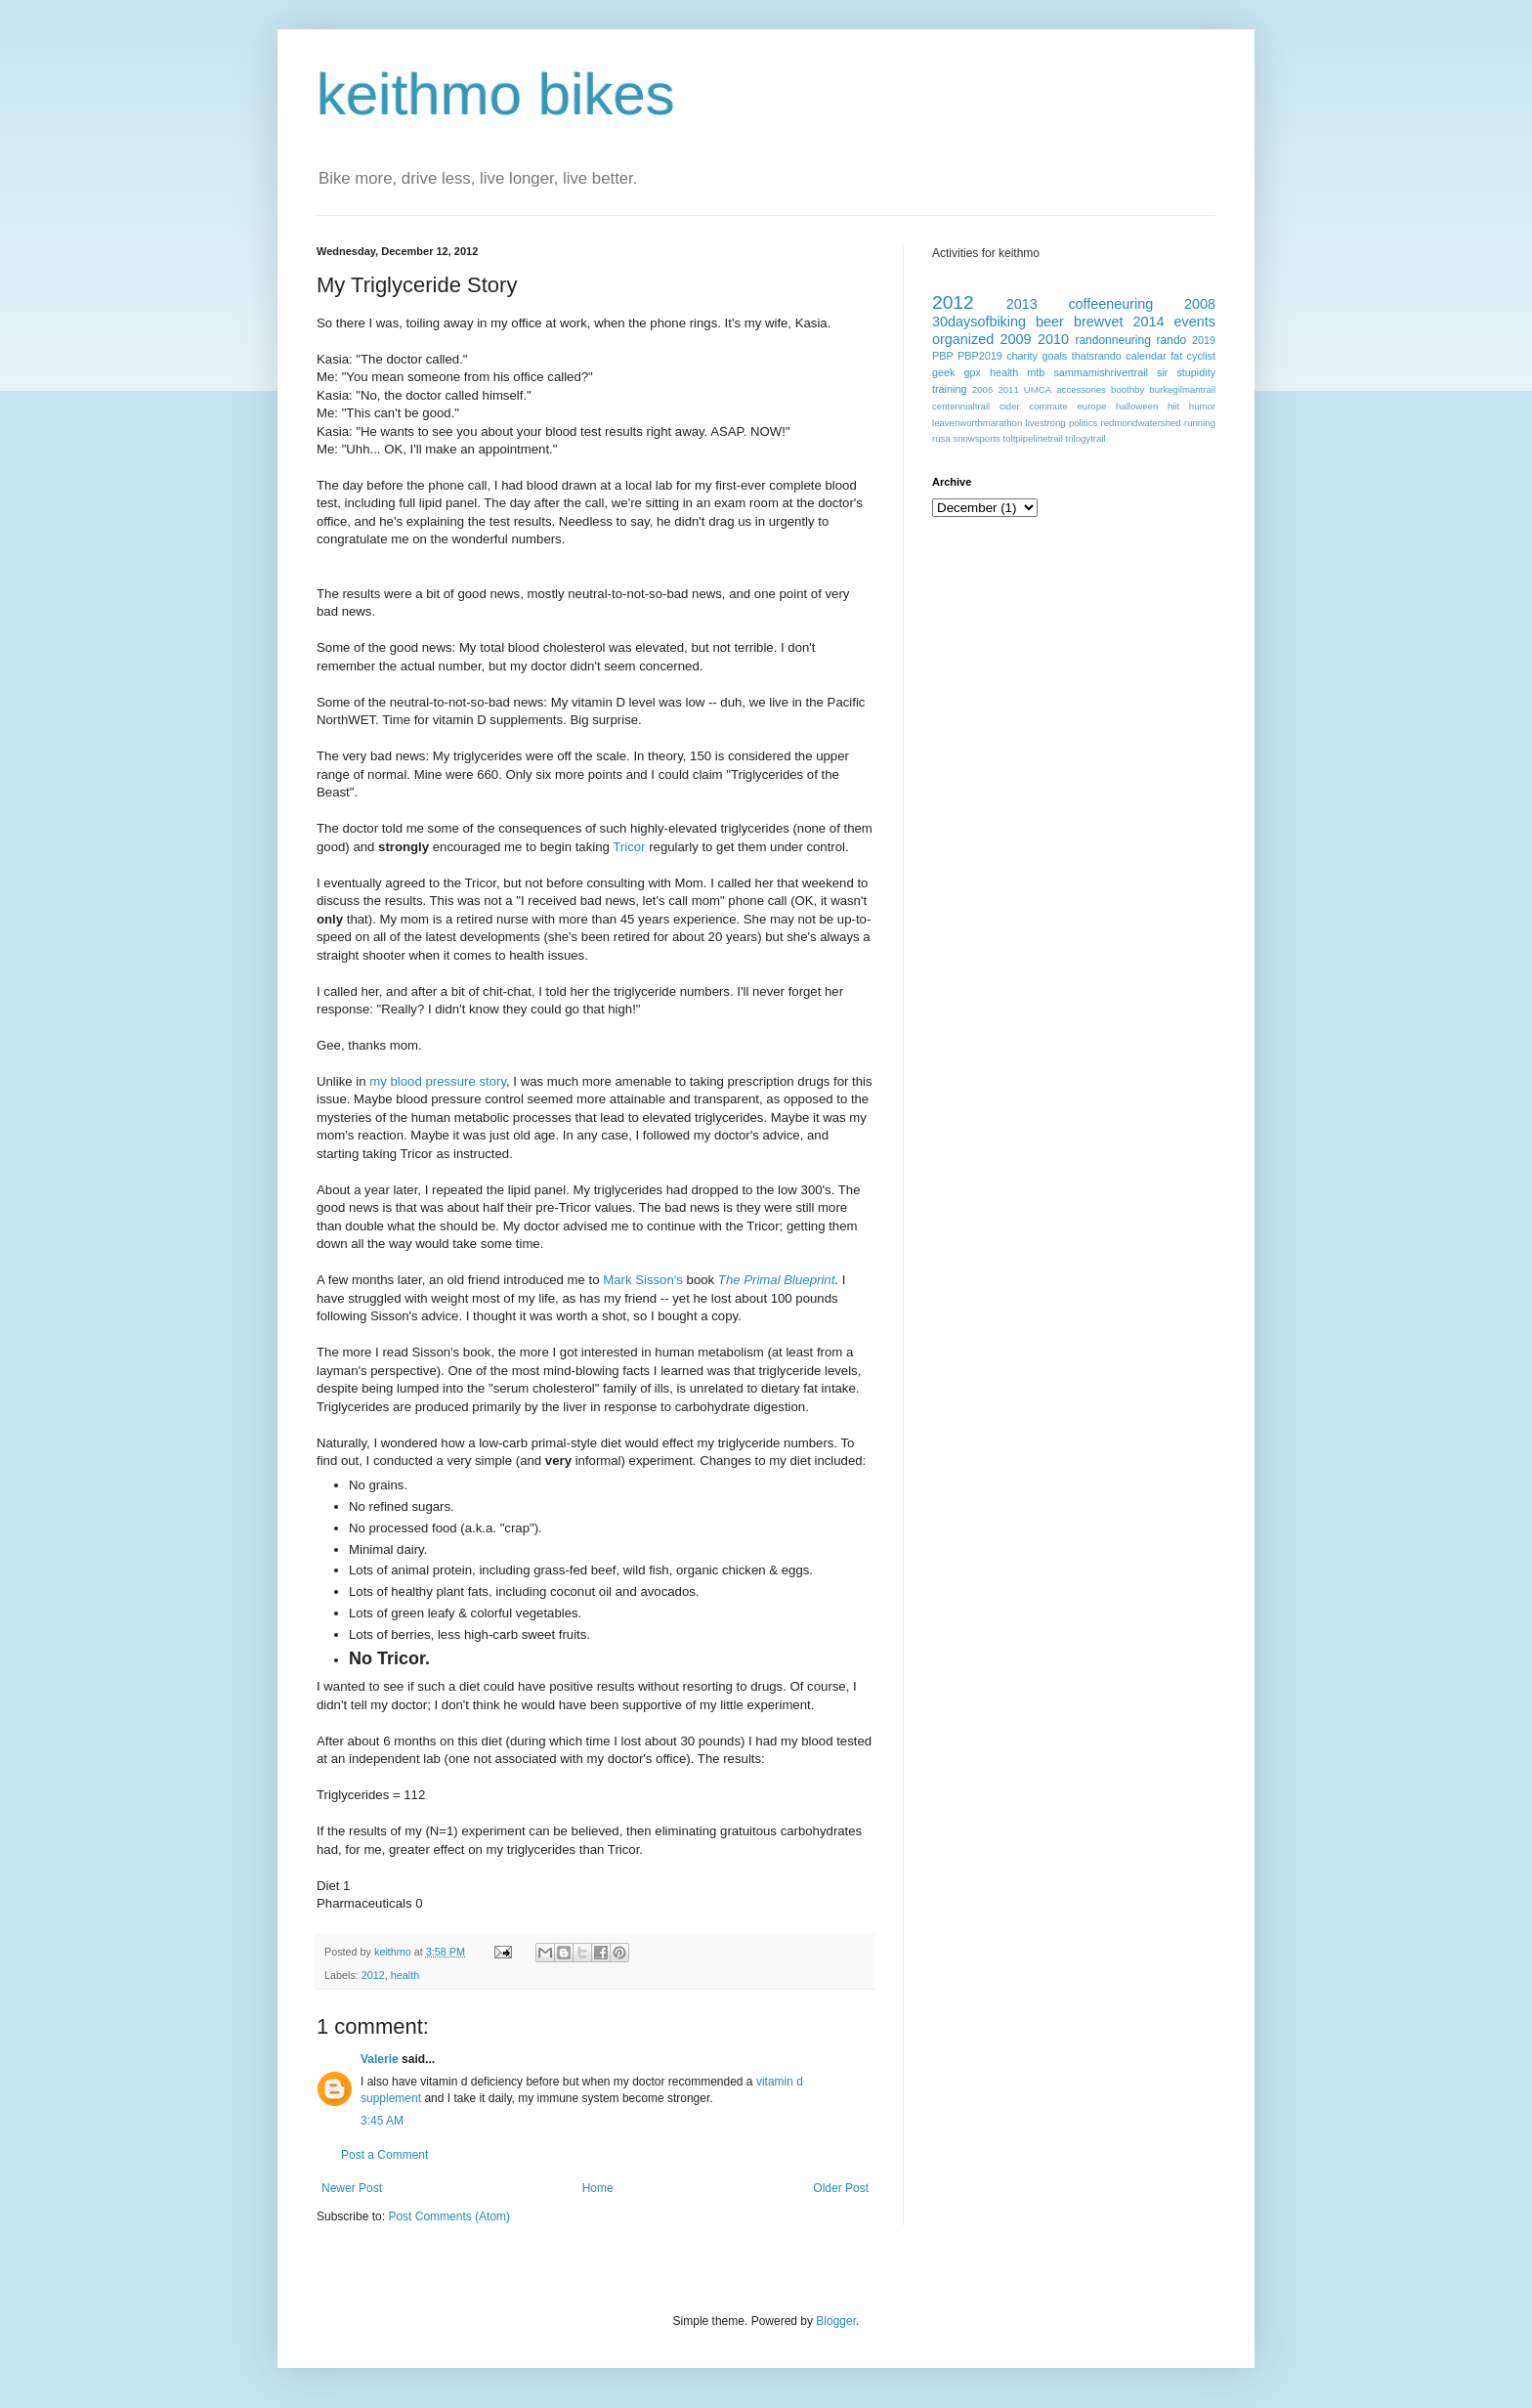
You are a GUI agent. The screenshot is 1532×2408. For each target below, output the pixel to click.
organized (963, 339)
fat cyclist (1192, 356)
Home (598, 2188)
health (405, 1975)
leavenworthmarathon (977, 422)
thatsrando (1097, 356)
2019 (1203, 340)
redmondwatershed (1141, 422)
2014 (1149, 321)
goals (1054, 356)
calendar (1146, 356)
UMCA (1037, 389)
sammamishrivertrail (1100, 372)
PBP (943, 356)
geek (943, 372)
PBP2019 (980, 356)
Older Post (841, 2188)
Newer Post (351, 2188)
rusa (941, 438)
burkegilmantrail (1182, 389)
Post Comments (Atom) (449, 2216)
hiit (1173, 406)
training (949, 389)
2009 (1016, 339)
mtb (1035, 372)
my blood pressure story (437, 1081)
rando (1172, 340)
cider (1010, 406)
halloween (1137, 406)
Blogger (836, 2321)
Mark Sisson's (643, 1279)
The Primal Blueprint (776, 1279)
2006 (982, 389)
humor (1202, 406)
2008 (1199, 304)
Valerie (380, 2059)
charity (1022, 356)
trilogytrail (1086, 438)
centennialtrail (961, 406)
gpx (971, 372)
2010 (1053, 339)
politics (1083, 422)
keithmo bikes (496, 94)
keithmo (394, 1951)
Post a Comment (384, 2155)
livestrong (1046, 422)
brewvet (1098, 321)
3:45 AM (382, 2121)
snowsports (976, 438)
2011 (1008, 389)
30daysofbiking (979, 321)
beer (1050, 321)
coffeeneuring (1110, 304)
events (1194, 321)
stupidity (1195, 372)
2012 (373, 1975)
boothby (1127, 389)
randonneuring (1112, 340)
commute (1048, 406)
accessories (1081, 389)
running (1199, 422)
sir (1162, 372)
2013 (1022, 304)
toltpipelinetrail (1033, 438)
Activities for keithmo (986, 253)
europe (1091, 406)
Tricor (629, 846)
